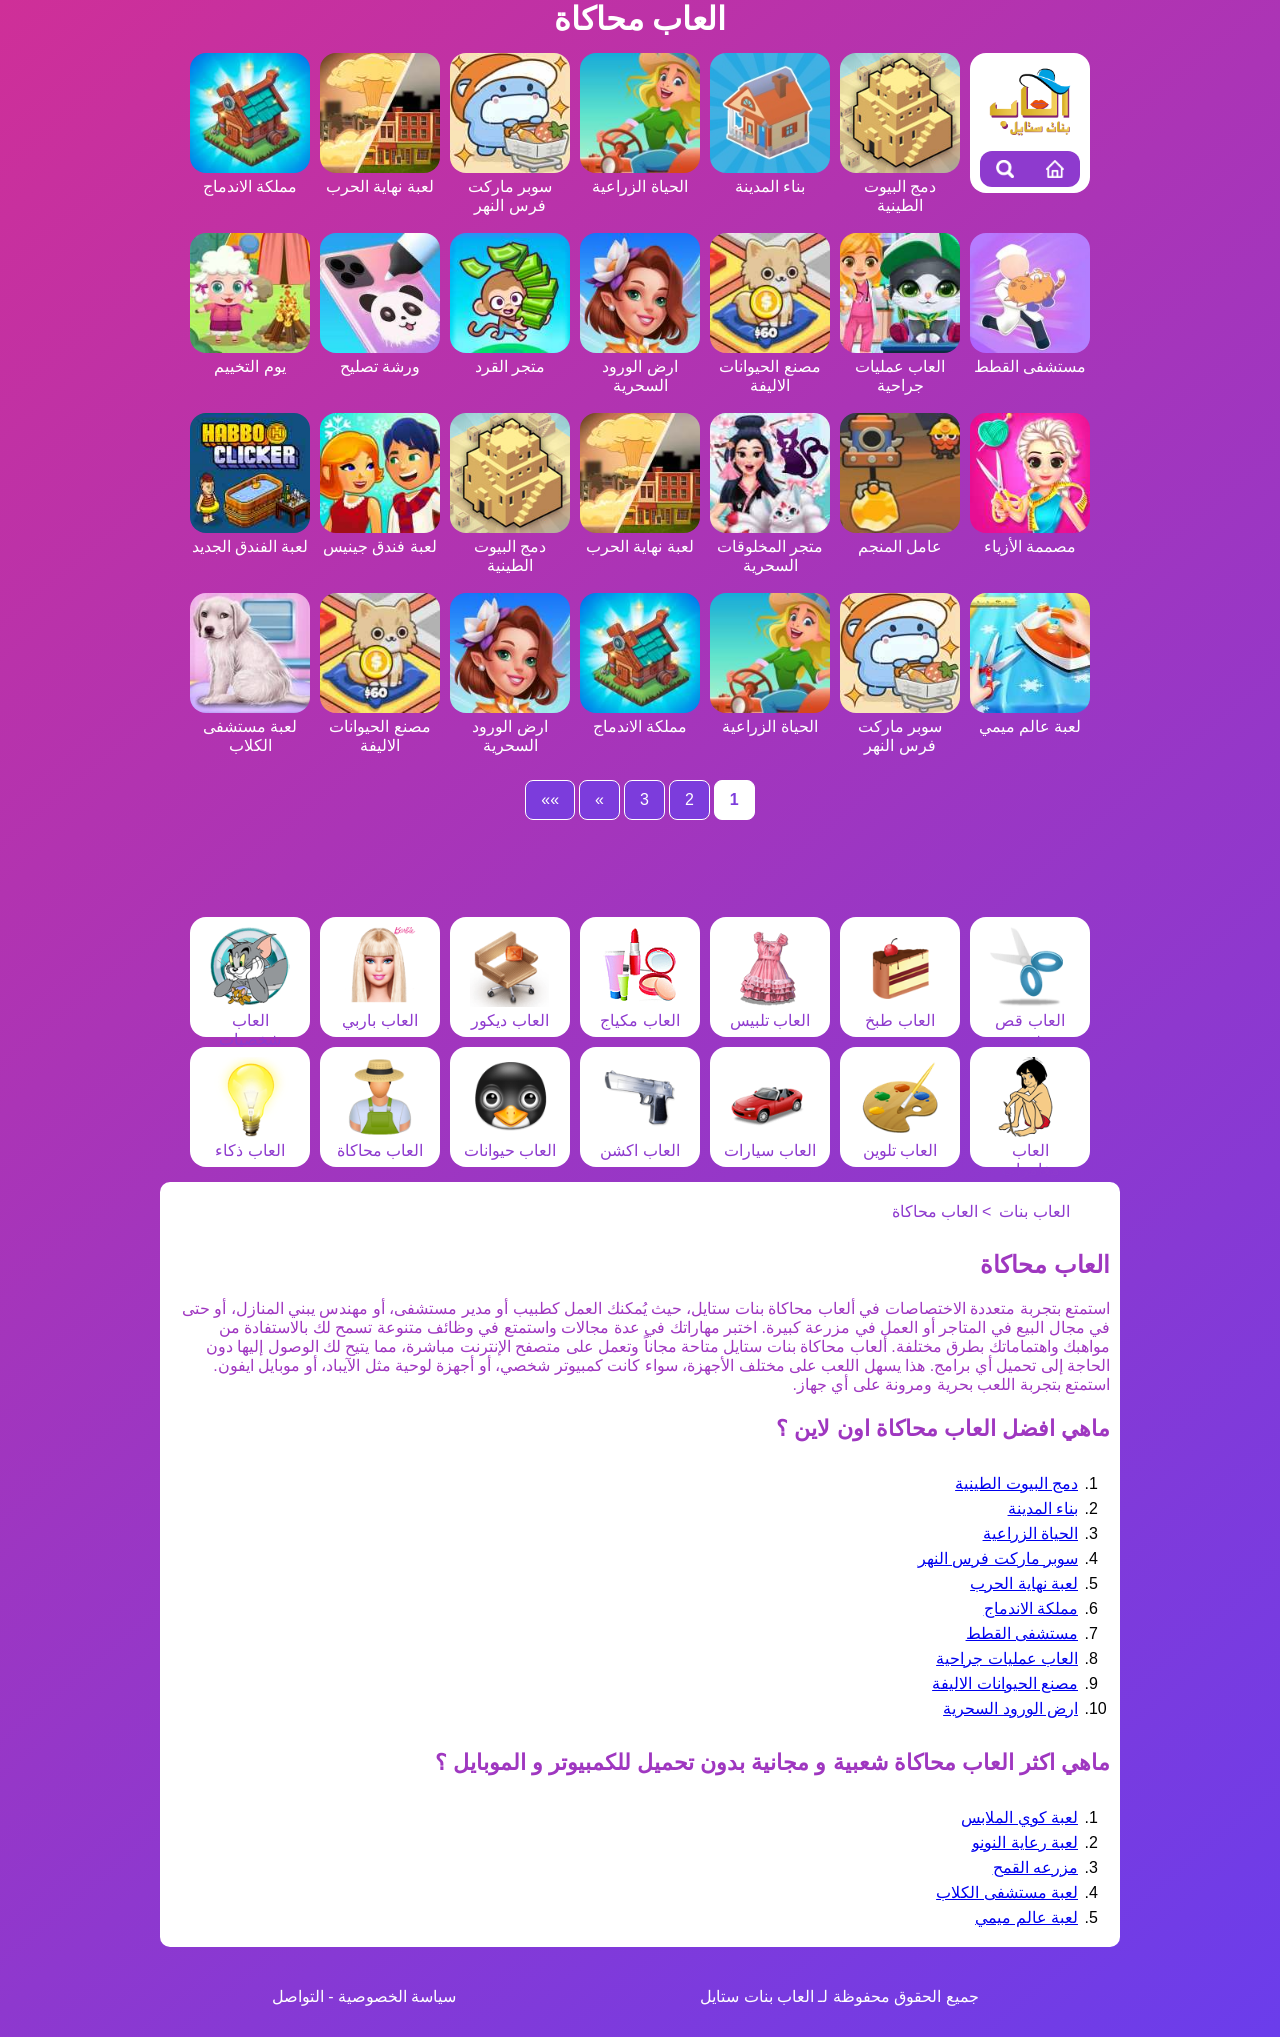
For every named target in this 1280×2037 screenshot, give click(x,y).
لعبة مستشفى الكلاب (250, 726)
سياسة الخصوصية (397, 1996)
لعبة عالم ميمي (1026, 1917)
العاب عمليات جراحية (900, 366)
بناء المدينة (1043, 1508)
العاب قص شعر (1030, 1020)
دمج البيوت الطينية (900, 186)
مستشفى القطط (1022, 1633)
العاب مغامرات (1030, 1150)
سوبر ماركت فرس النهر (510, 186)
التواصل (298, 1996)
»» (550, 799)
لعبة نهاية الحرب (1024, 1583)
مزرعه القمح (1035, 1867)
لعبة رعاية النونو (1025, 1842)
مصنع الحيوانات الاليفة (770, 366)
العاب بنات (1034, 1211)
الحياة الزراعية (1030, 1533)
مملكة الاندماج (1031, 1608)
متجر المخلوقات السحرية (770, 546)
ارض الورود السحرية (640, 366)
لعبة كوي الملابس (1019, 1817)
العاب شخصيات (250, 1020)
